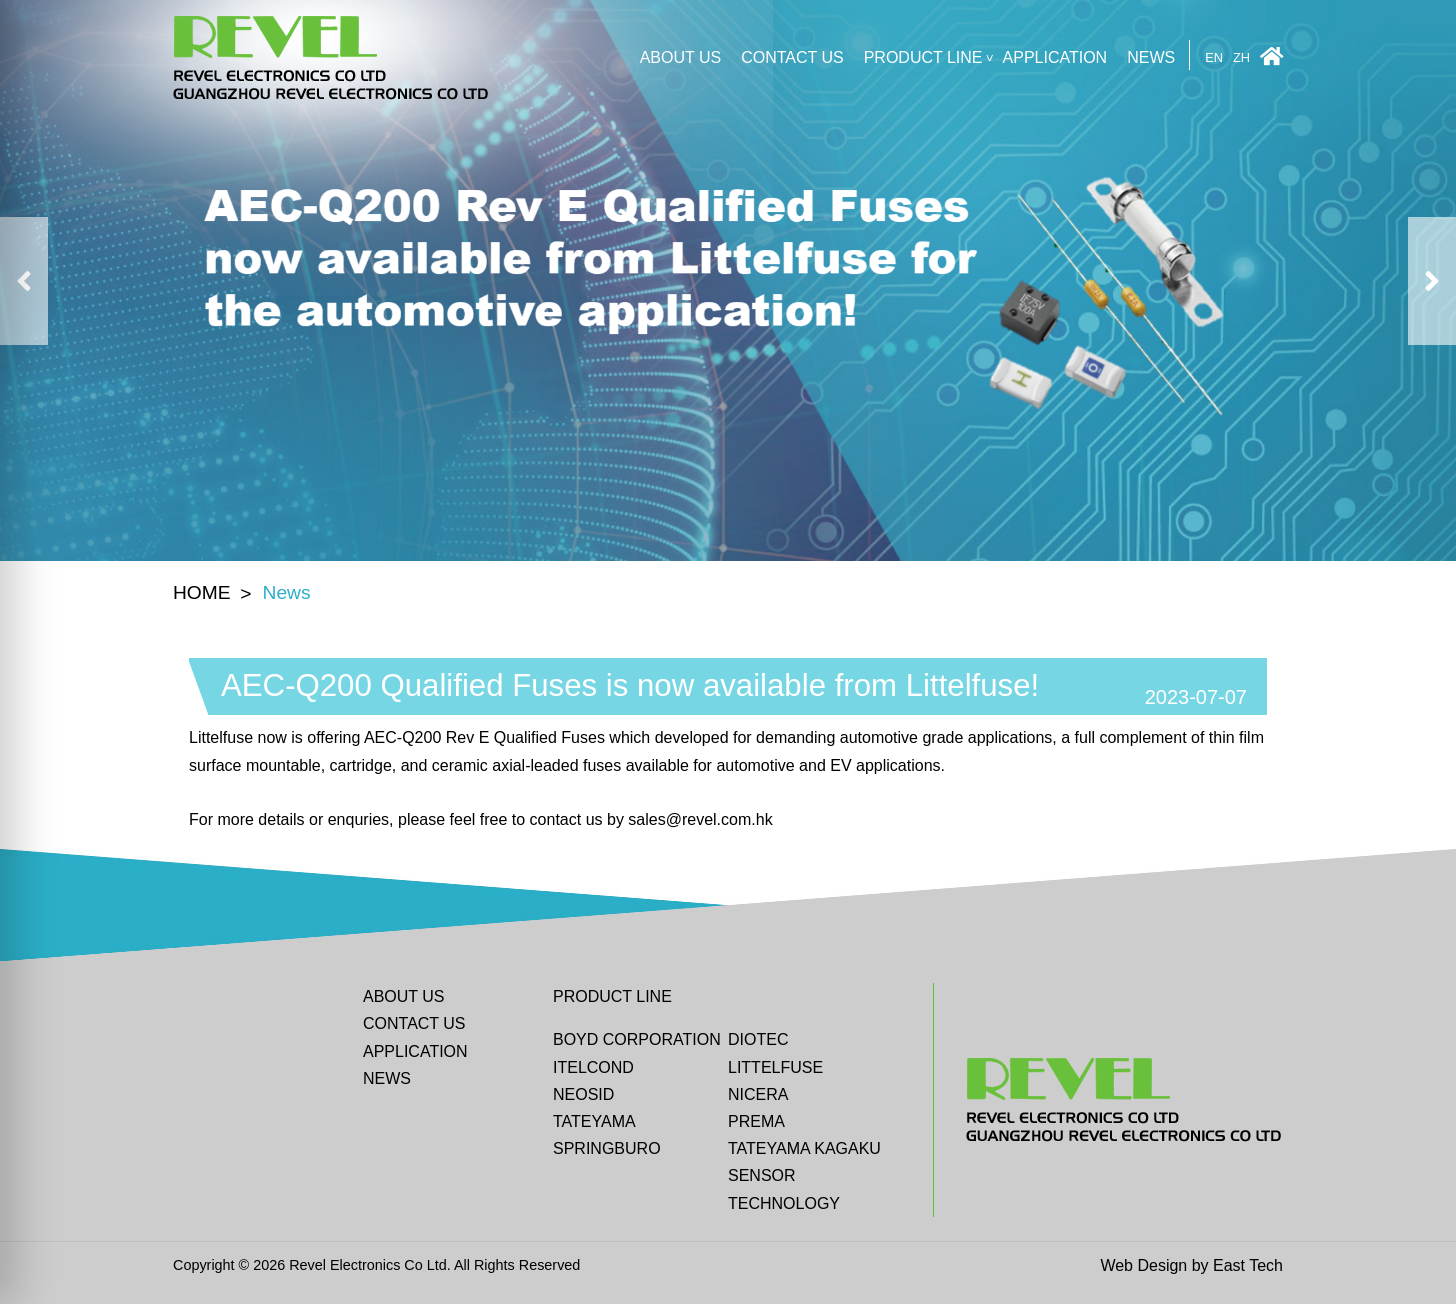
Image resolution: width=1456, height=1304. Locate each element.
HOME (202, 592)
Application (1055, 57)
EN (1214, 58)
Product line (923, 57)
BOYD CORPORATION (637, 1039)
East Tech (1248, 1265)
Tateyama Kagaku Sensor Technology (804, 1175)
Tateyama (594, 1121)
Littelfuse (775, 1067)
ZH (1241, 58)
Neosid (583, 1094)
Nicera (758, 1094)
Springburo (607, 1148)
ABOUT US (681, 57)
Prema (756, 1121)
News (1151, 57)
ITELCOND (593, 1067)
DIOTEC (758, 1039)
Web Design (1143, 1265)
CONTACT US (792, 57)
